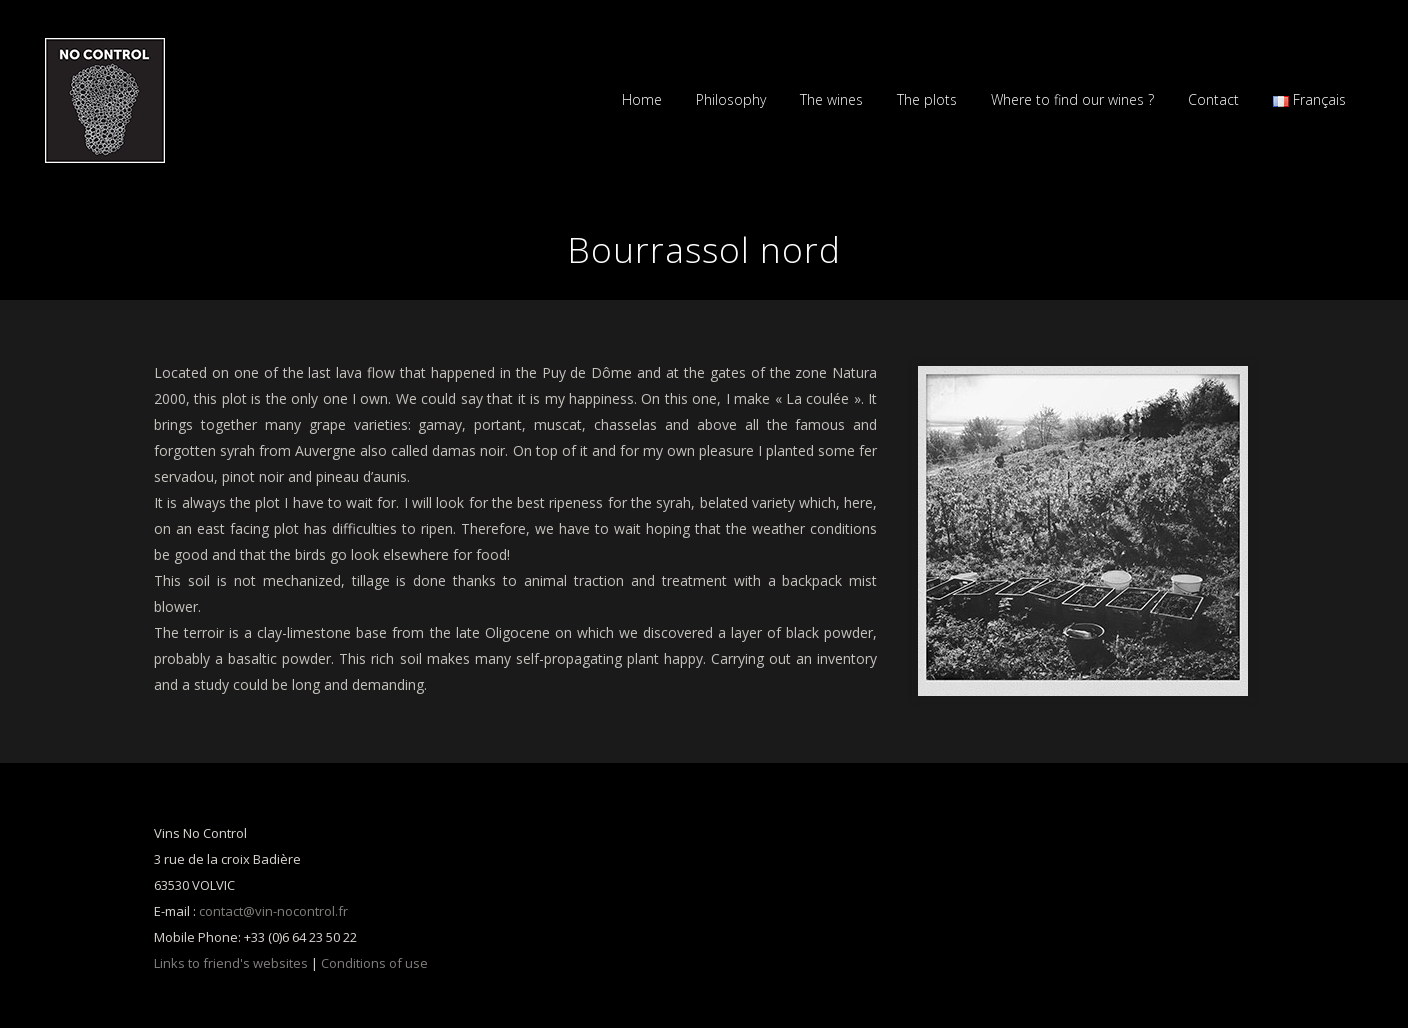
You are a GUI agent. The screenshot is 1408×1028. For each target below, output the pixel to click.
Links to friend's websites (231, 963)
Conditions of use (374, 963)
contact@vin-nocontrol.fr (273, 911)
